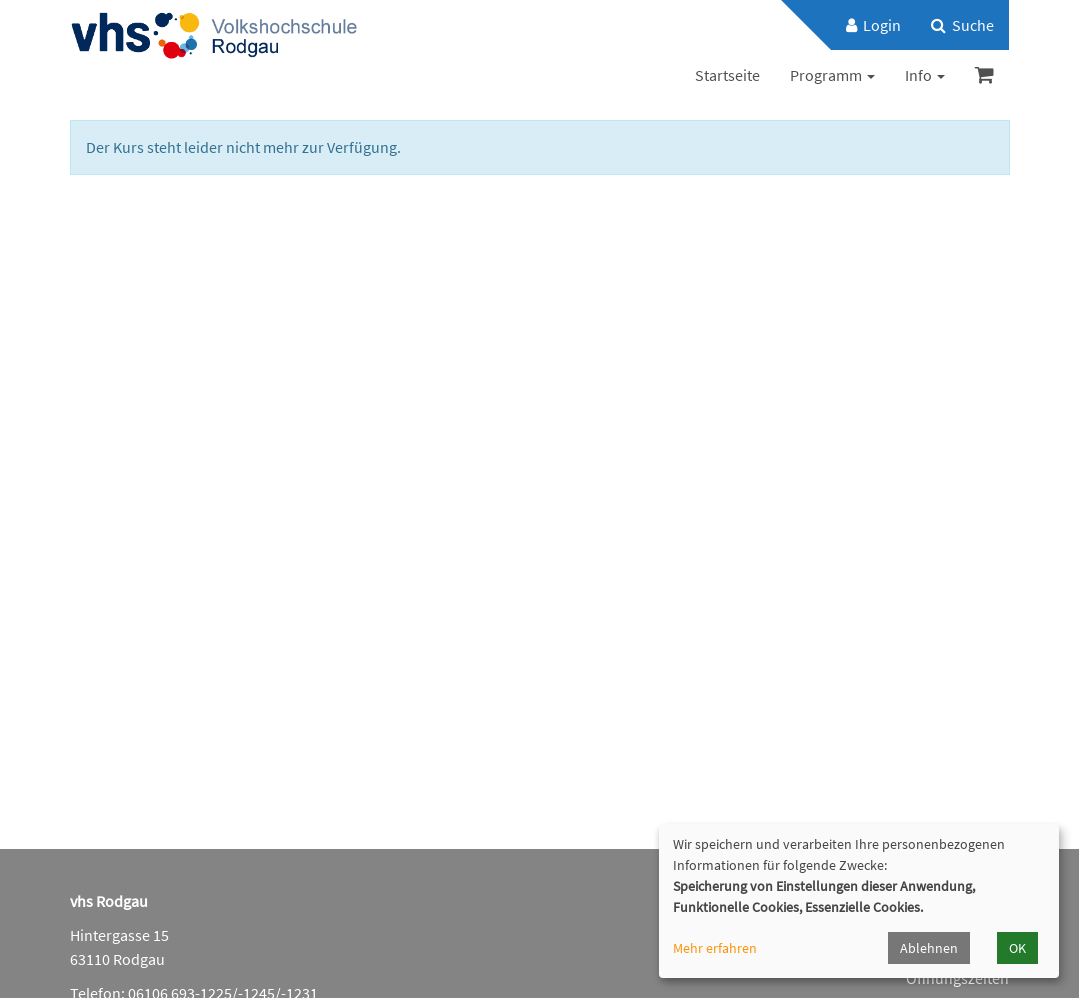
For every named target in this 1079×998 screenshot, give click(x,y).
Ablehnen (929, 948)
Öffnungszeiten (957, 978)
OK (1017, 948)
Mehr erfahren (715, 948)
